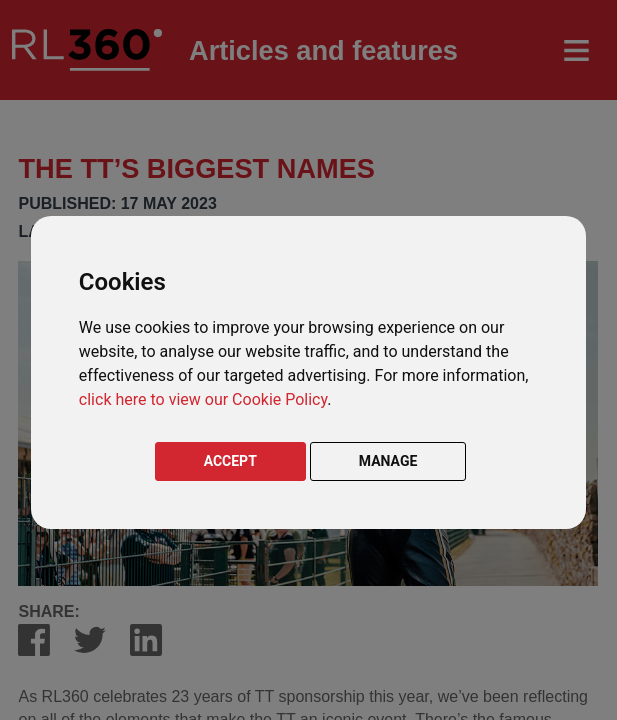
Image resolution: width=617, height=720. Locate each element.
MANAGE (388, 461)
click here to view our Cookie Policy (203, 399)
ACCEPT (230, 461)
